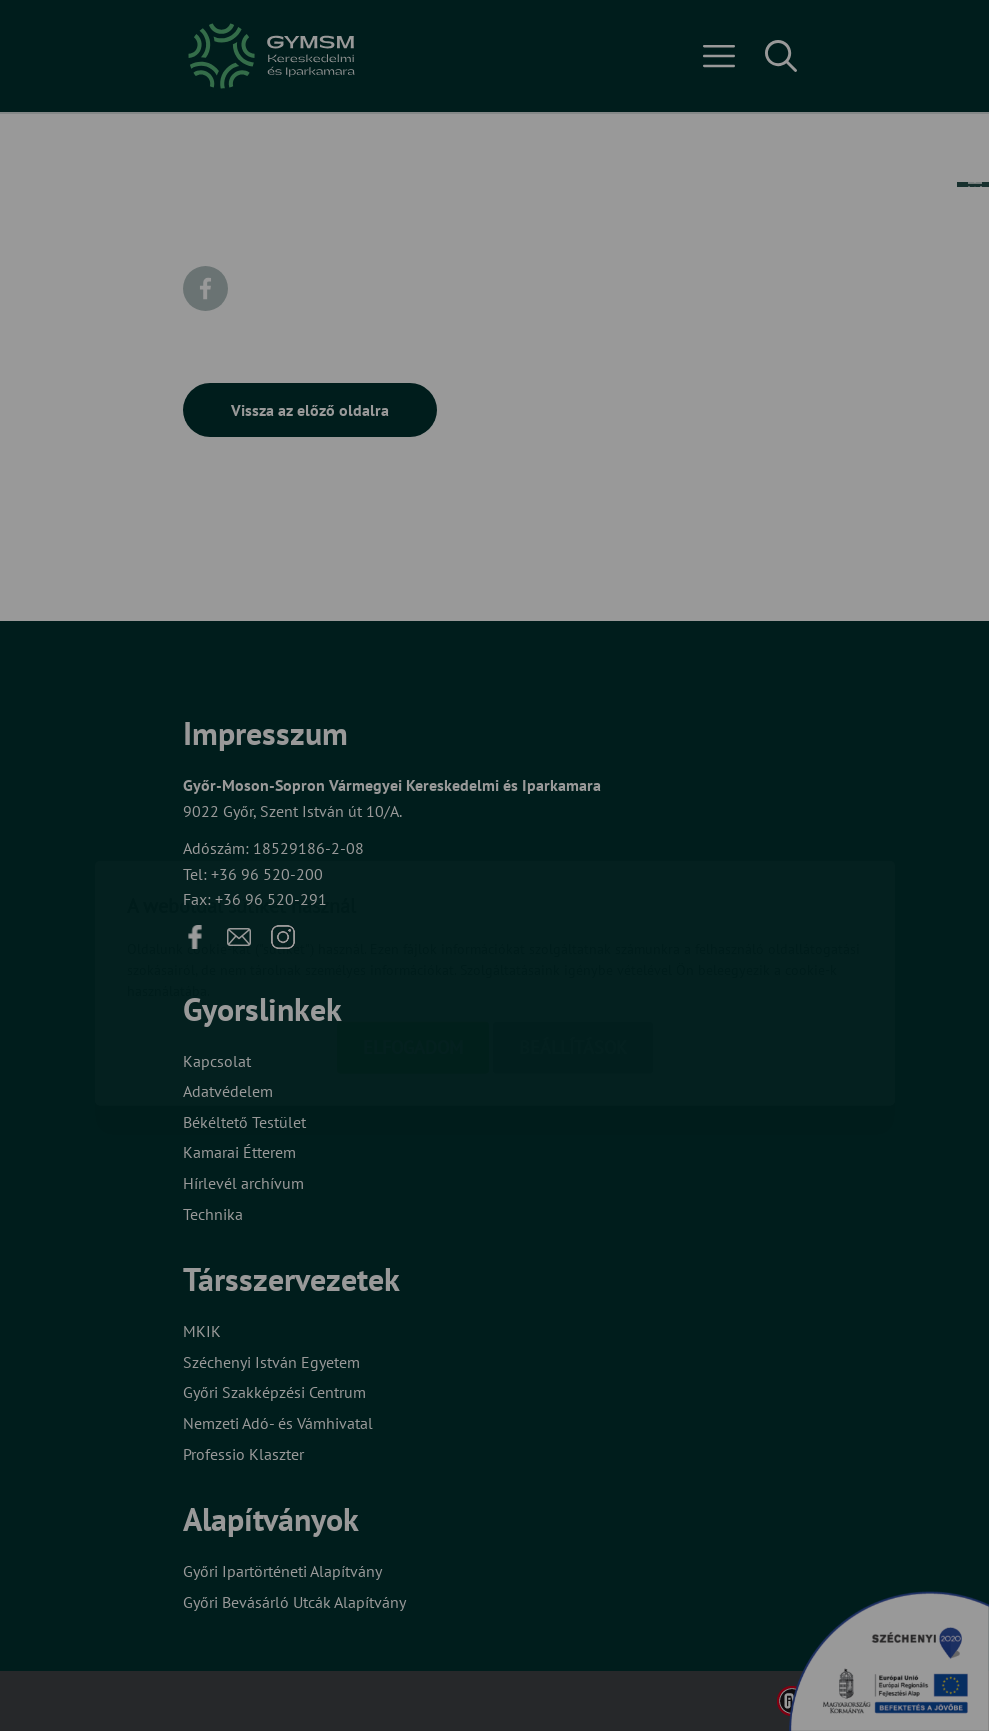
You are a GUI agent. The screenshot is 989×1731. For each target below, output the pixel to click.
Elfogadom (413, 929)
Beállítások (573, 929)
